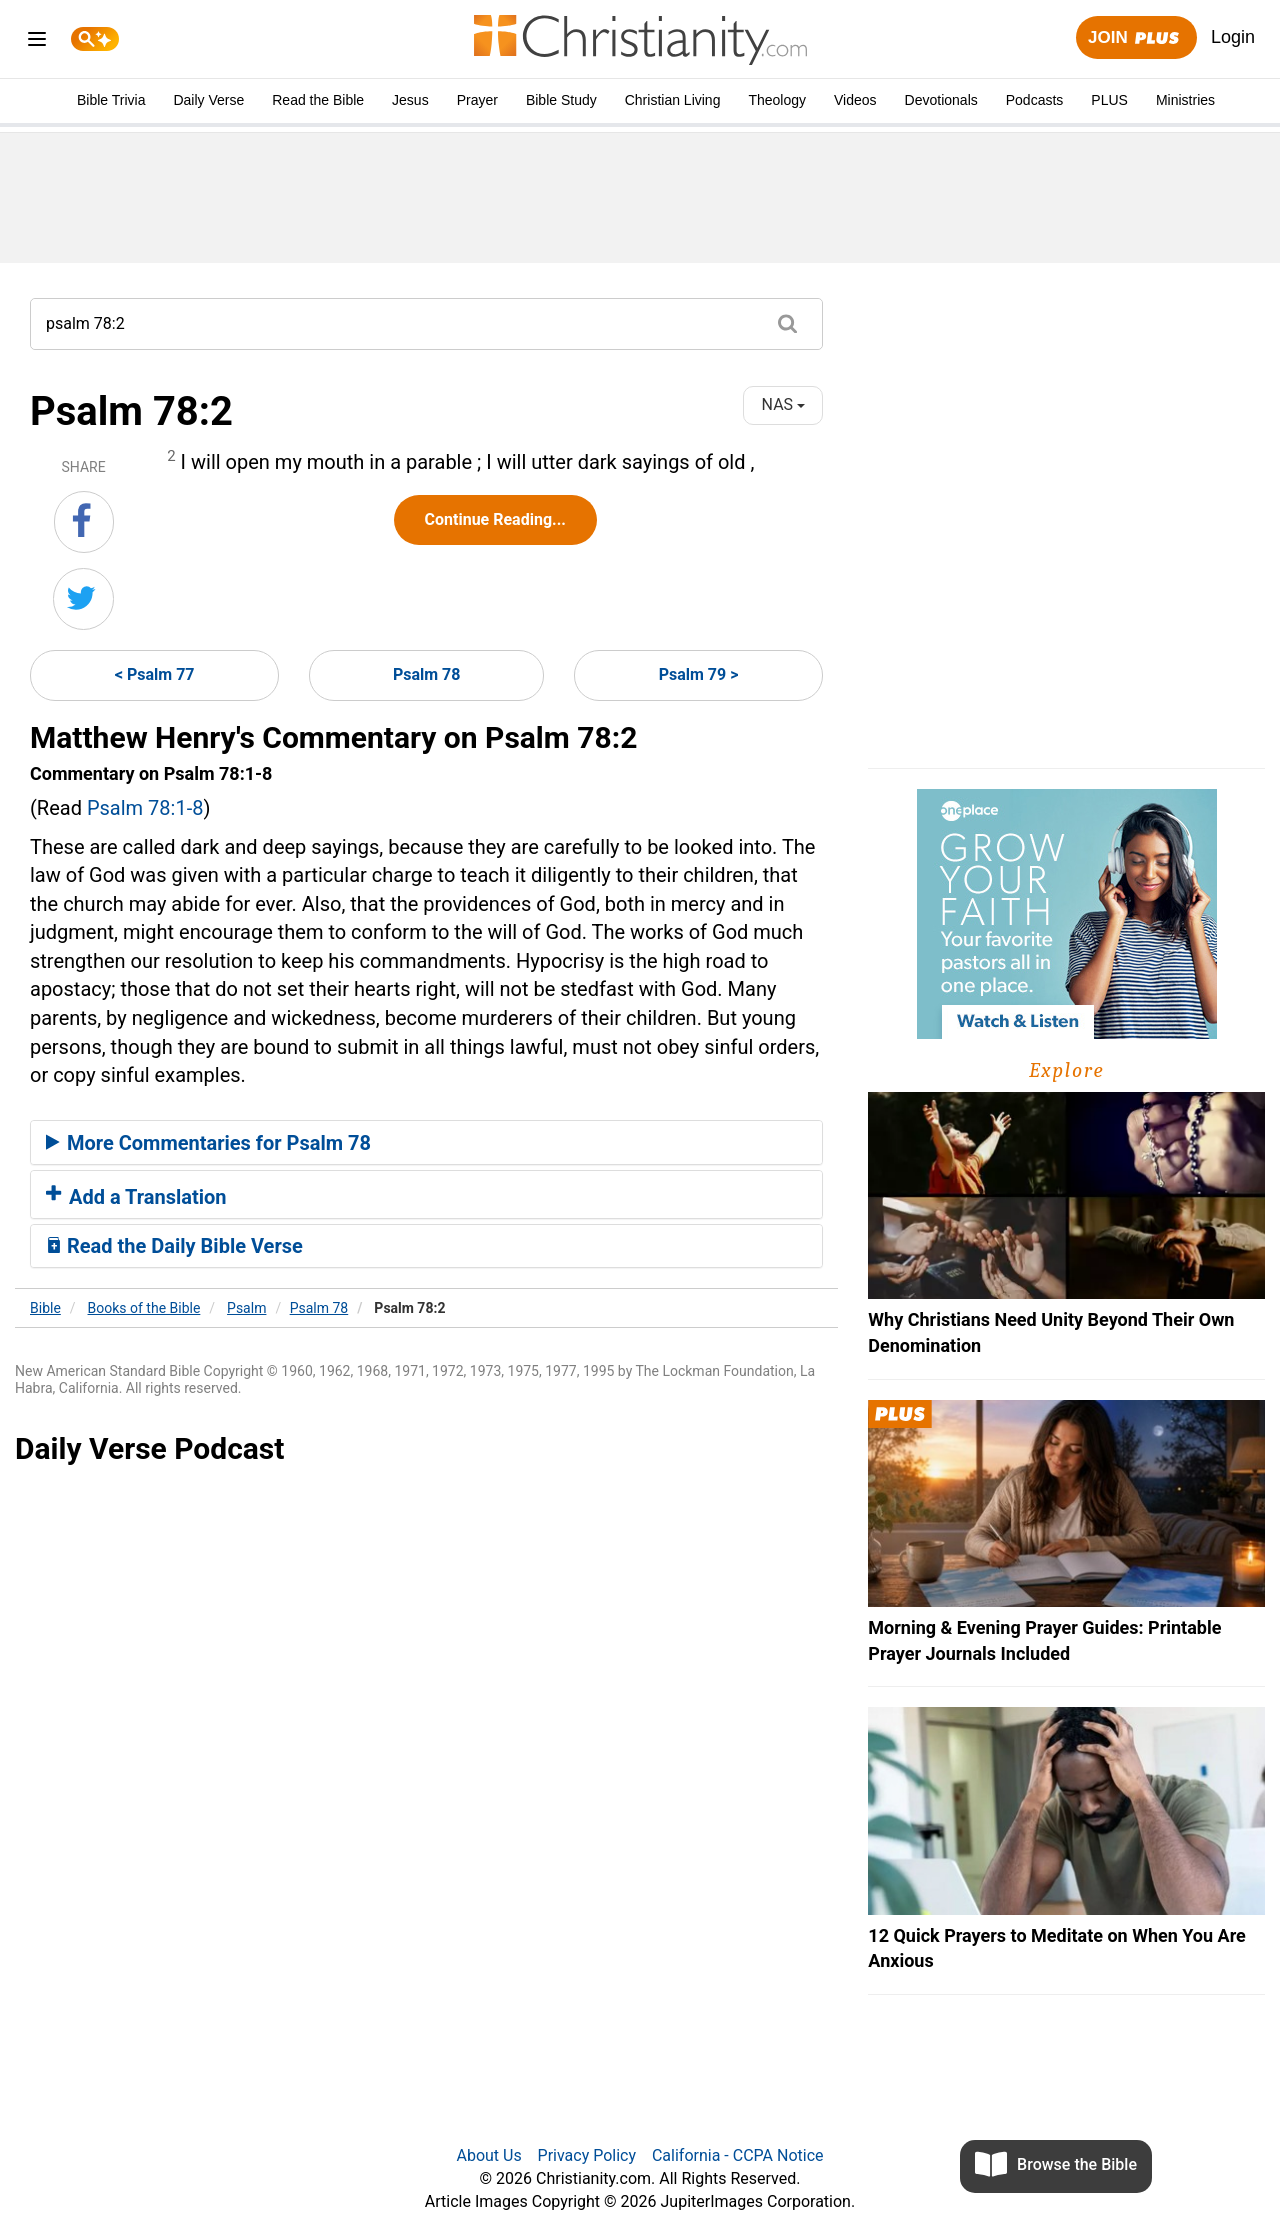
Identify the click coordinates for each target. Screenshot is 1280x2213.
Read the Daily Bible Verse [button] (174, 1246)
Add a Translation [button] (136, 1197)
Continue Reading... (495, 519)
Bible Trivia (111, 100)
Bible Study (561, 100)
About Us (488, 2155)
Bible (45, 1308)
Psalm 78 (427, 674)
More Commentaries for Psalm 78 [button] (208, 1143)
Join (1136, 38)
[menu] (37, 42)
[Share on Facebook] (84, 522)
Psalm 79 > (699, 674)
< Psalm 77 (155, 674)
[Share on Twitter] (83, 599)
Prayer (477, 100)
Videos (855, 100)
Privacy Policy (587, 2155)
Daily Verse (208, 100)
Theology (777, 100)
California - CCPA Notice (738, 2155)
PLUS (1109, 100)
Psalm (246, 1308)
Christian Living (673, 100)
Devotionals (941, 100)
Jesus (410, 100)
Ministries (1185, 100)
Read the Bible (318, 100)
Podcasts (1035, 100)
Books (144, 1308)
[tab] (426, 1143)
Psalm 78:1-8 (145, 808)
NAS (783, 404)
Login (1233, 37)
